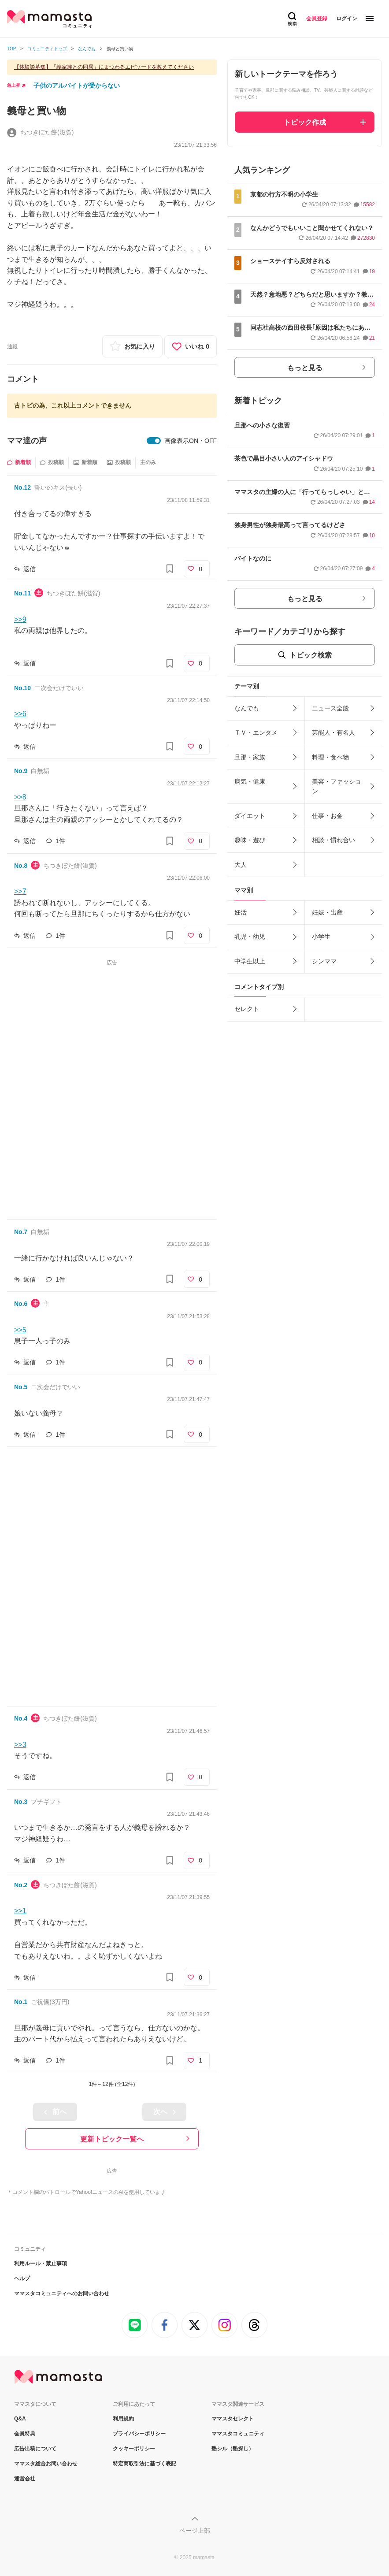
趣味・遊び (249, 840)
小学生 (321, 936)
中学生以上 (249, 961)
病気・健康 (249, 781)
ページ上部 (194, 2530)
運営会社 (24, 2478)
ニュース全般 (330, 708)
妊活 (240, 912)
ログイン (346, 18)
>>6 (20, 713)
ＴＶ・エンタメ (256, 732)
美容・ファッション (336, 786)
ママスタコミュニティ (237, 2433)
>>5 (20, 1330)
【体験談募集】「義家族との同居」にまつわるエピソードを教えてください (104, 67)
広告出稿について (35, 2448)
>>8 (20, 797)
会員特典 (24, 2433)
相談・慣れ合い (333, 840)
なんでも (246, 708)
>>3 (20, 1744)
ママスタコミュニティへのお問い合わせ (61, 2293)
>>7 (20, 891)
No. (22, 487)
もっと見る (304, 368)
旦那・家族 (249, 757)
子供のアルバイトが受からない (76, 85)
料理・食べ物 (330, 757)
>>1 (20, 1910)
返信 (29, 569)
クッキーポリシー (134, 2448)
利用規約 (123, 2418)
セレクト (246, 1008)
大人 (240, 864)
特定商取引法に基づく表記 (144, 2463)
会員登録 (316, 18)
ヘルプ (22, 2278)
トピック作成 (305, 122)
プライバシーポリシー (139, 2433)
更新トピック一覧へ (112, 2139)
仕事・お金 (327, 815)
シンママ (324, 961)
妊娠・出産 (327, 912)
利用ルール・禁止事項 (40, 2263)
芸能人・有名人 (333, 732)
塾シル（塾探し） (232, 2448)
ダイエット (249, 815)
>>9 (20, 619)
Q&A (20, 2418)
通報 (12, 346)
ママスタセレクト (232, 2418)
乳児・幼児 (249, 936)
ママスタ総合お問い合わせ (46, 2463)
